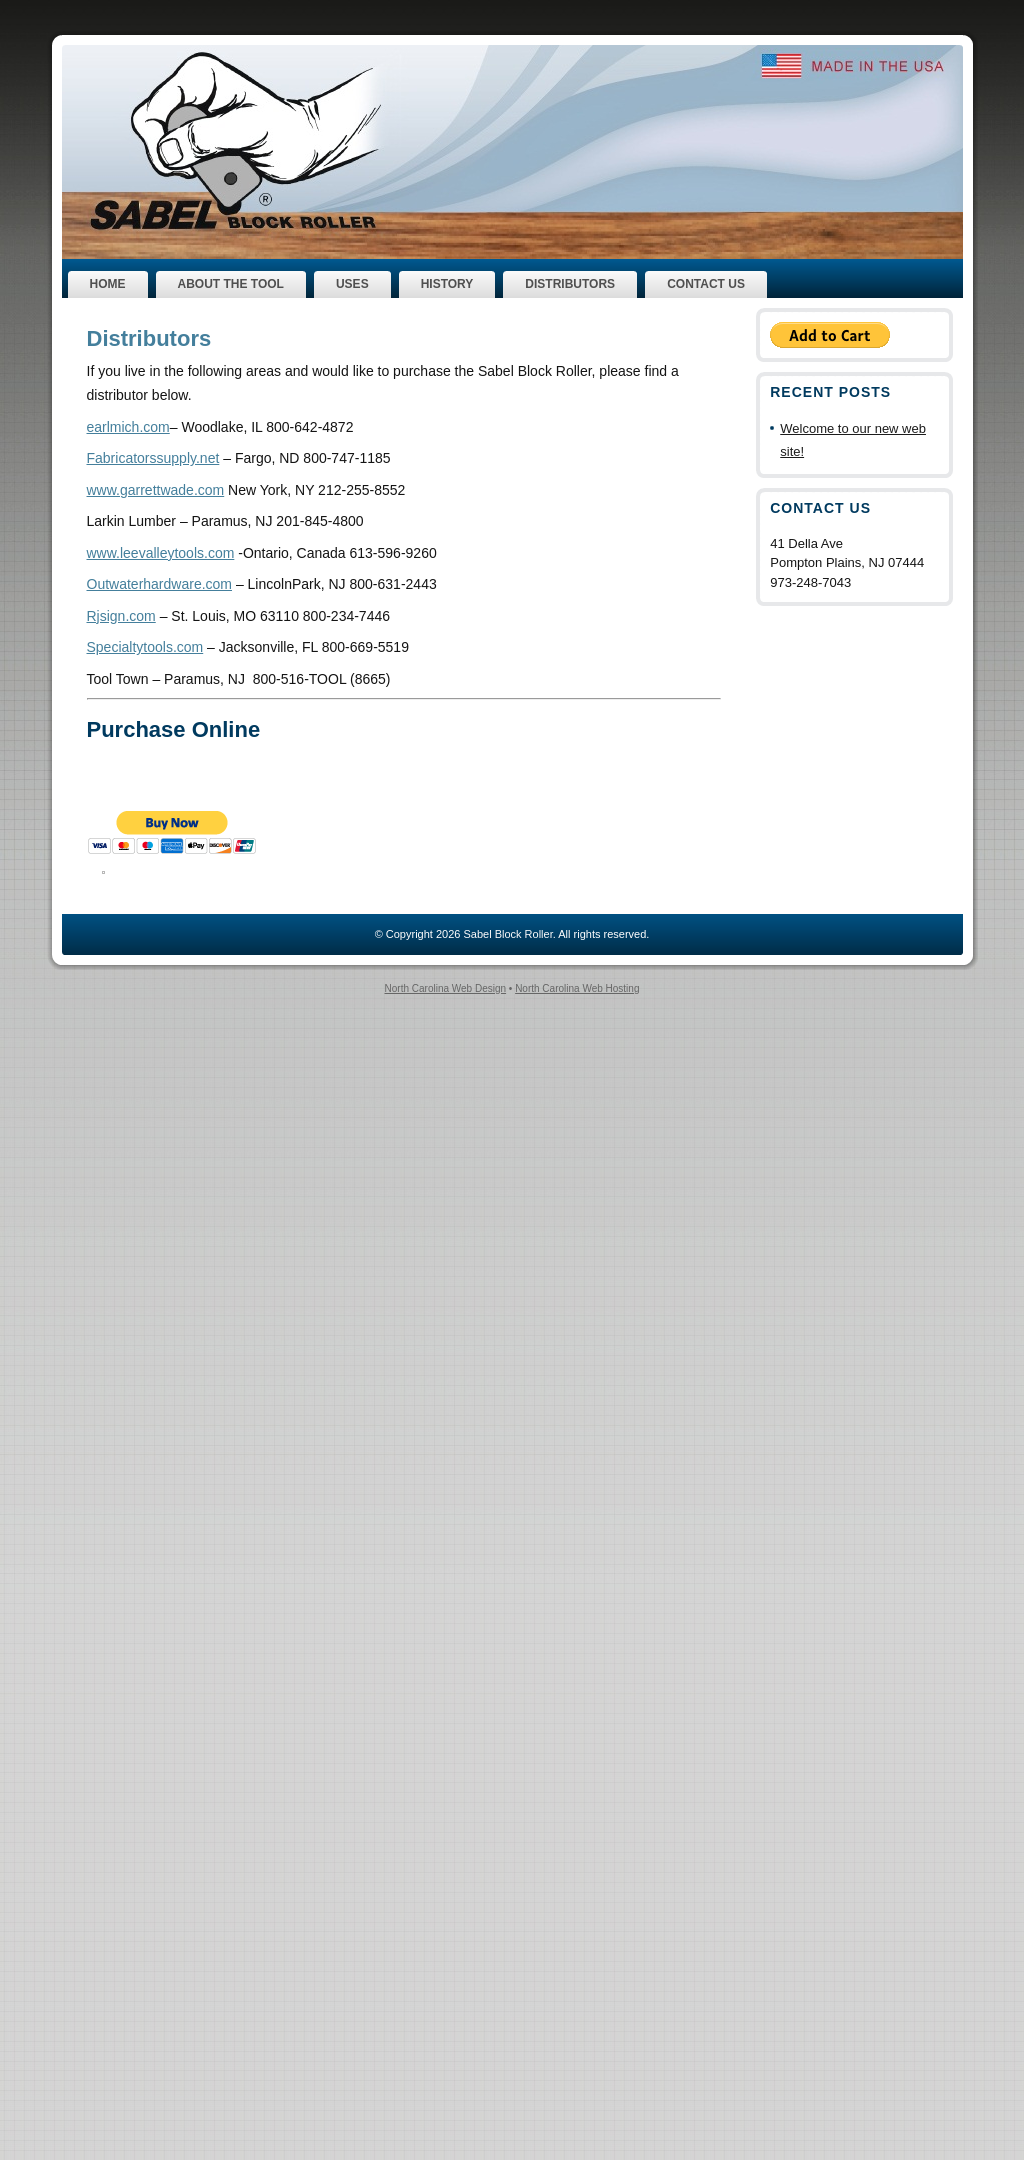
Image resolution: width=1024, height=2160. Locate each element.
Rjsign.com (121, 616)
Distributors (149, 338)
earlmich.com (128, 427)
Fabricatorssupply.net (153, 458)
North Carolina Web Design (446, 988)
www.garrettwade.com (156, 490)
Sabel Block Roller (507, 934)
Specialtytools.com (145, 647)
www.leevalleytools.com (161, 553)
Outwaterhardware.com (160, 584)
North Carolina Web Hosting (577, 988)
